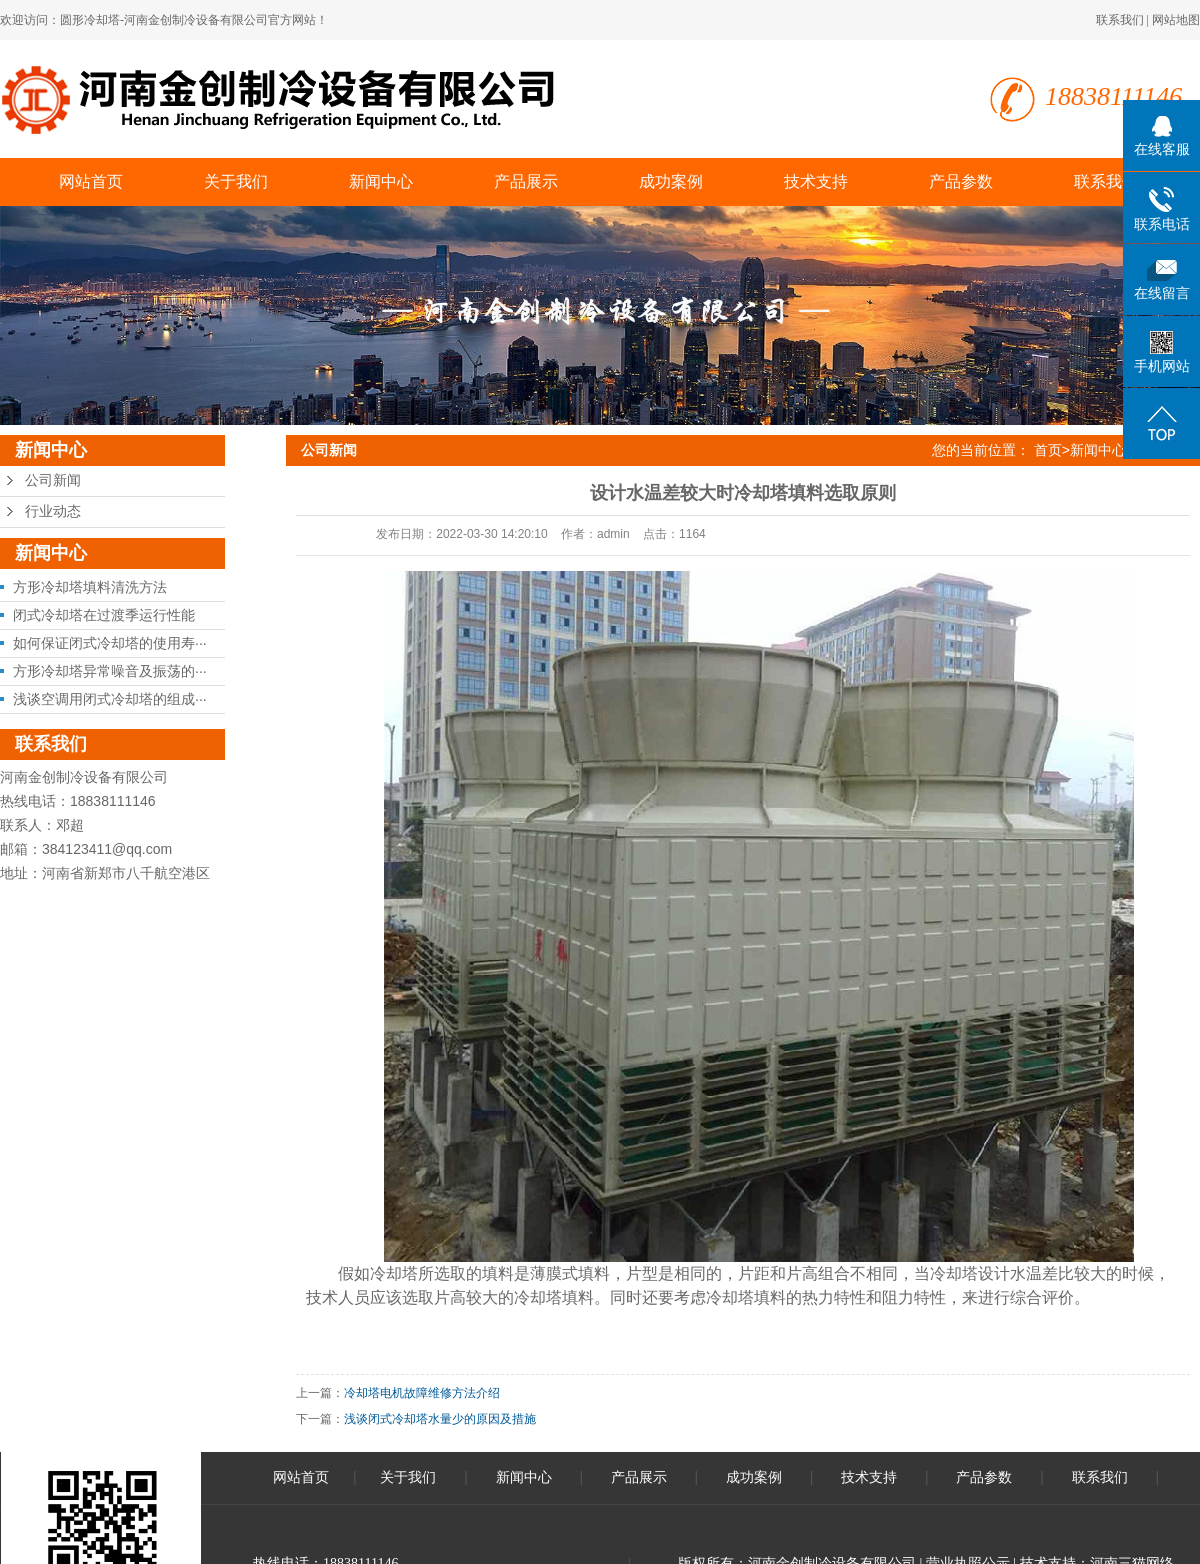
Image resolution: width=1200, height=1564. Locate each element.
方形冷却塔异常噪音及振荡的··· (110, 671)
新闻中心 (381, 181)
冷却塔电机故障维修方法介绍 (422, 1393)
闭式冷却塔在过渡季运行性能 (104, 615)
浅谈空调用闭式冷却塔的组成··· (110, 699)
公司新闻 (53, 480)
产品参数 (961, 181)
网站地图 (1176, 20)
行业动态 (53, 511)
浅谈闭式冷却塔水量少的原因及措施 (440, 1419)
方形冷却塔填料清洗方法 (90, 587)
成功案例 (671, 181)
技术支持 (816, 181)
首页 (1048, 450)
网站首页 (91, 181)
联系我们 (1120, 20)
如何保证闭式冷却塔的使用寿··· (110, 643)
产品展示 (526, 181)
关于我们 (236, 181)
